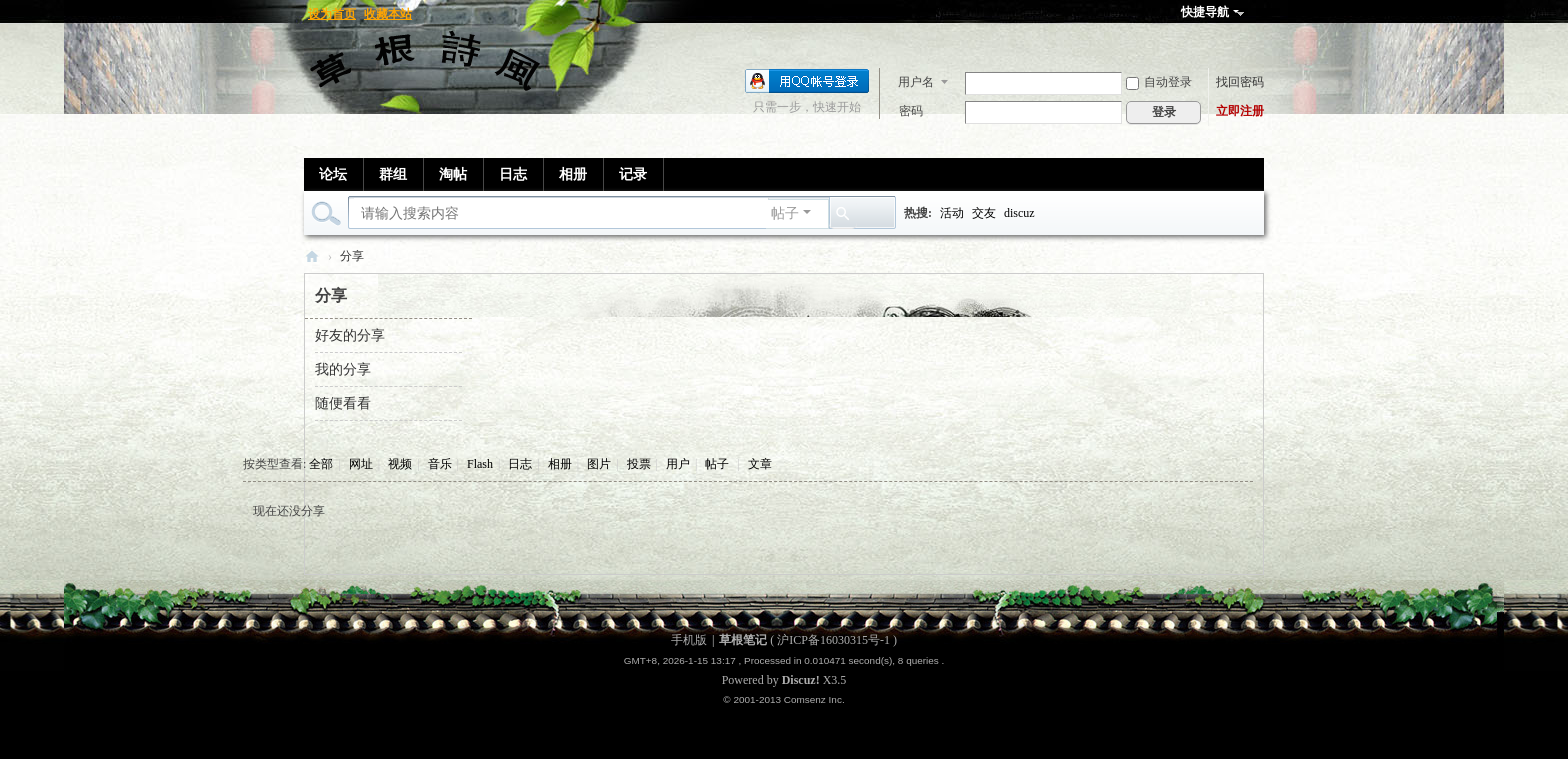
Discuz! (801, 680)
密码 (911, 111)
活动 (952, 213)
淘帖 (453, 174)
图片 (599, 464)
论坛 (333, 174)
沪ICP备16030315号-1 (833, 640)
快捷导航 (1205, 12)
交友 (984, 213)
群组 (393, 174)
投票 (639, 464)
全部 (321, 464)
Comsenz (806, 699)
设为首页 (332, 14)
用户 (678, 464)
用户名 (916, 82)
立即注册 (1240, 111)
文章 (760, 464)
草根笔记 (312, 256)
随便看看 (343, 403)
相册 (573, 174)
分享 (352, 256)
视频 (400, 464)
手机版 (689, 640)
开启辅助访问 (1259, 14)
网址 (361, 464)
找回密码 (1240, 82)
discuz (1019, 213)
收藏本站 (388, 14)
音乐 (440, 464)
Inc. (837, 699)
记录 (633, 174)
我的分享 (343, 369)
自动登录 (1159, 82)
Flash (480, 464)
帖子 (785, 213)
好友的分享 (350, 335)
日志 (513, 174)
